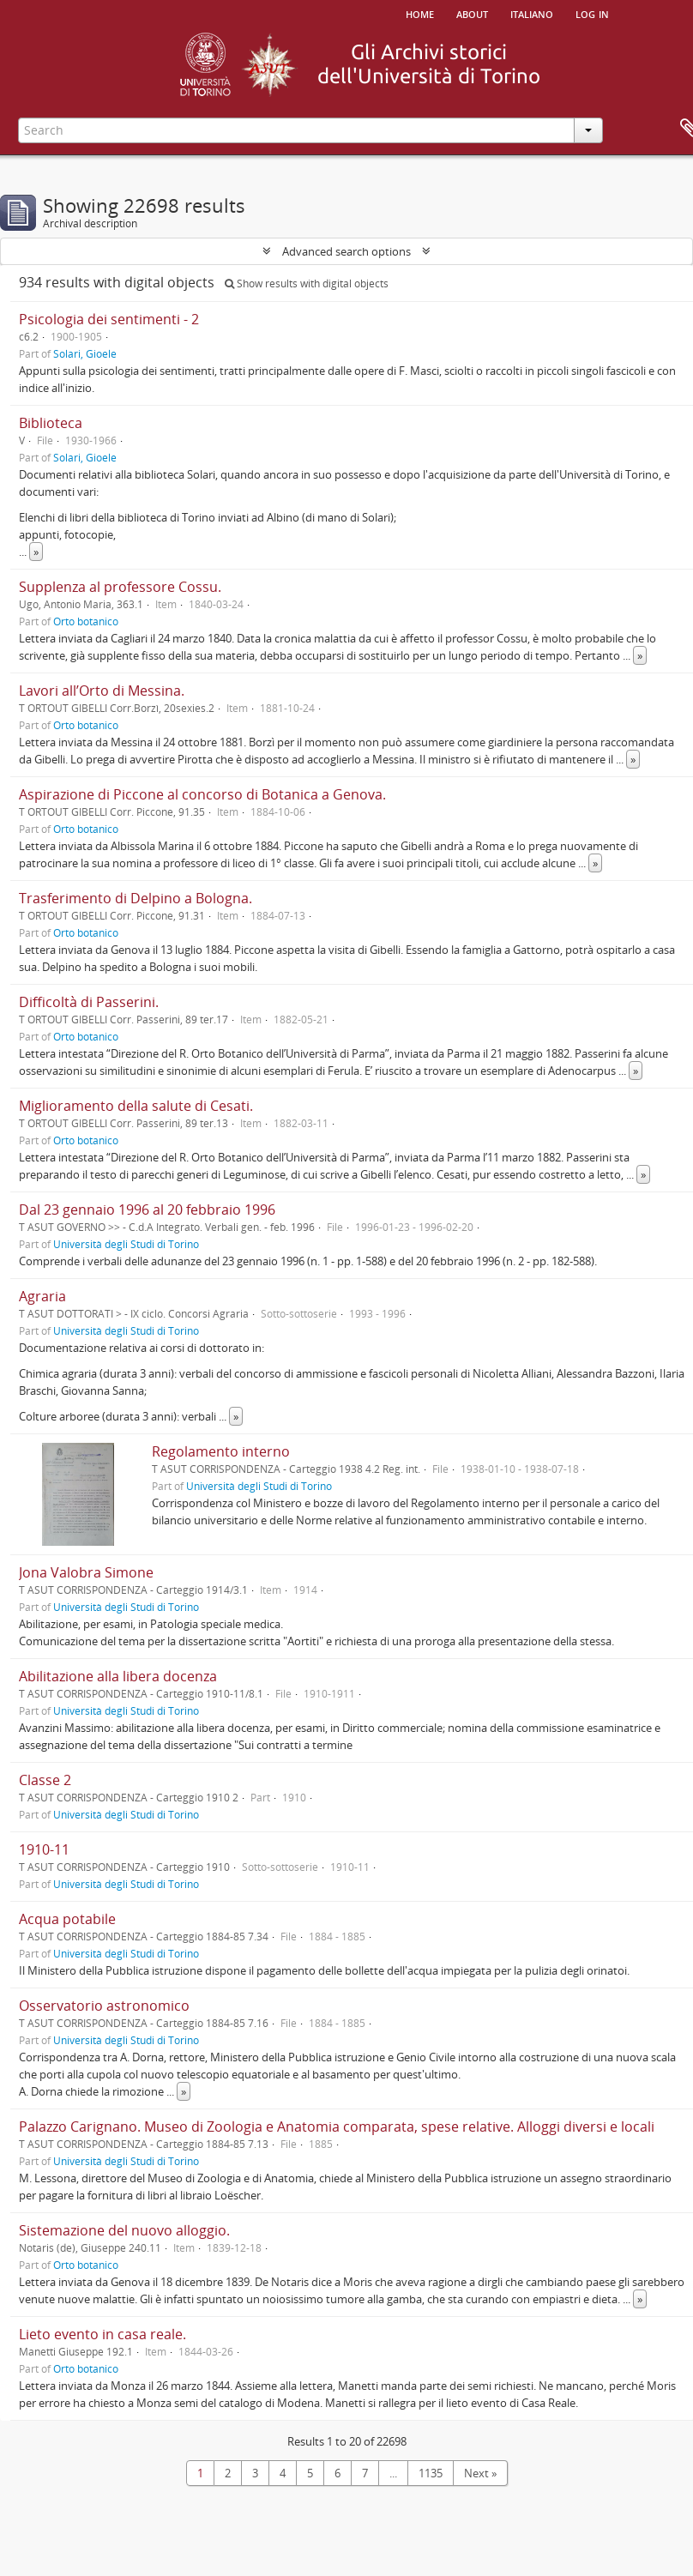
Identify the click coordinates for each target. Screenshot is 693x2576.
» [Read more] (36, 551)
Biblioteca (50, 422)
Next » (480, 2473)
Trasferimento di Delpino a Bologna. (135, 898)
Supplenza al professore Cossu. (120, 586)
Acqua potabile (67, 1918)
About (472, 12)
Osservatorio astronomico (104, 2005)
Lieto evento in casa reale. (102, 2334)
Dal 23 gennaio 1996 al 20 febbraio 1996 (147, 1209)
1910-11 (44, 1849)
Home (420, 12)
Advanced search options (346, 251)
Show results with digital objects (307, 283)
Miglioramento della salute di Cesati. (136, 1105)
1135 (431, 2473)
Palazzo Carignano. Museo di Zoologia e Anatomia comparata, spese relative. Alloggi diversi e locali (336, 2126)
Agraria (42, 1296)
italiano (531, 12)
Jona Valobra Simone (86, 1572)
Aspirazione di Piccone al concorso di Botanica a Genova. (202, 794)
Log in (592, 12)
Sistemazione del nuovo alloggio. (124, 2230)
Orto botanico (85, 621)
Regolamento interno (221, 1451)
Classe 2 (45, 1780)
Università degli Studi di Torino (126, 1244)
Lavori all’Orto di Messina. (101, 690)
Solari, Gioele (85, 353)
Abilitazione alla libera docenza (118, 1676)
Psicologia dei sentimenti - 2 (109, 319)
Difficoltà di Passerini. (89, 1001)
